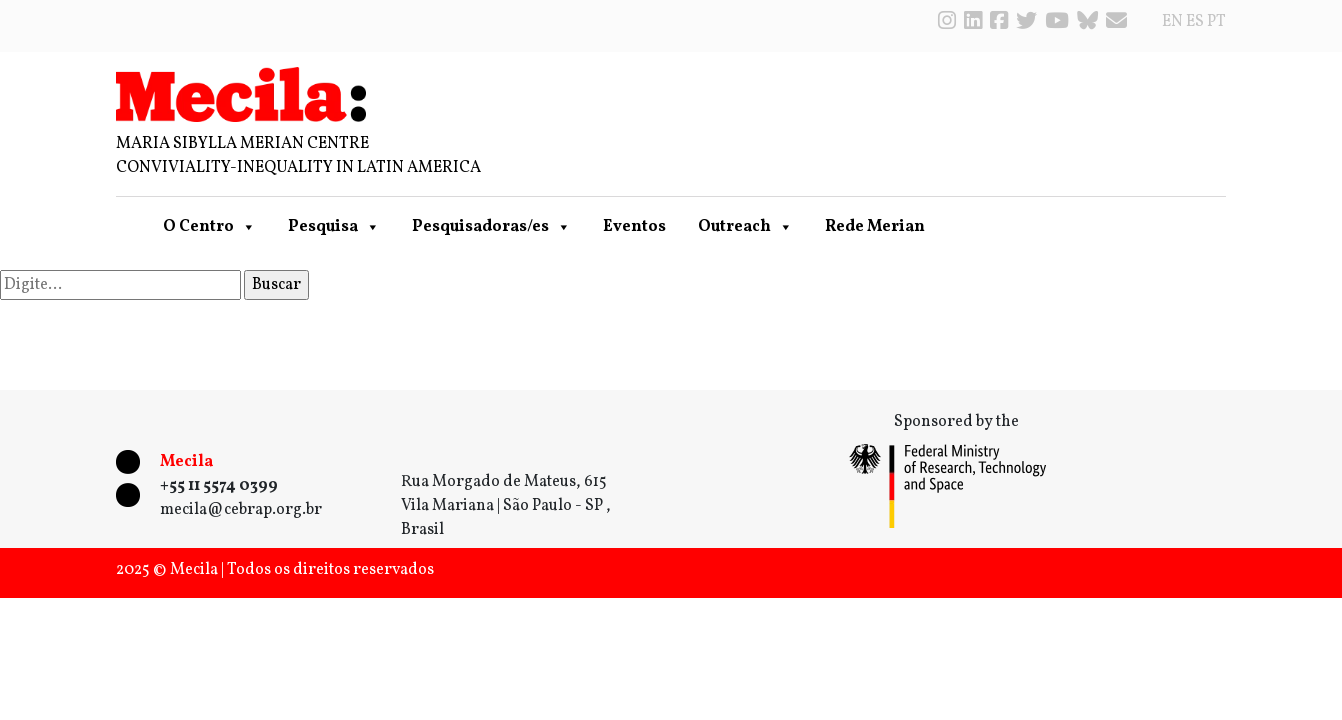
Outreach (745, 227)
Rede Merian (875, 227)
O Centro (209, 227)
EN (1172, 22)
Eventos (634, 227)
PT (1216, 22)
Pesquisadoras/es (491, 227)
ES (1195, 22)
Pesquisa (334, 227)
